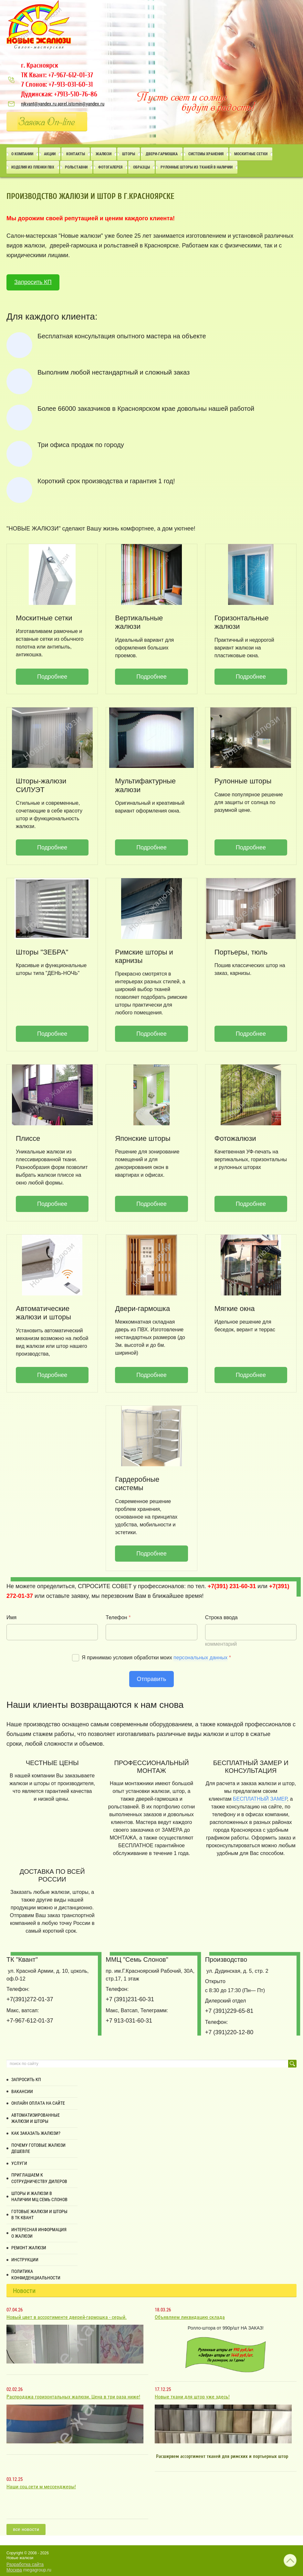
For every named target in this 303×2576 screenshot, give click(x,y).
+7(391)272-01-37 (29, 1999)
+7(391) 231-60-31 (232, 1586)
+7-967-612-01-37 (29, 2020)
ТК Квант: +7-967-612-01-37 (57, 75)
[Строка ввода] (251, 1632)
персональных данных (200, 1657)
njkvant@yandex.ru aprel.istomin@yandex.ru (62, 104)
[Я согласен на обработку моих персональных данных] (75, 1657)
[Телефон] (151, 1632)
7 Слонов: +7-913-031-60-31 (57, 84)
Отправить (151, 1679)
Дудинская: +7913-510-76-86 (59, 94)
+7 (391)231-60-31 (130, 1999)
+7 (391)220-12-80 (229, 2032)
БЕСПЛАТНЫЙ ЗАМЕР (260, 1799)
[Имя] (52, 1632)
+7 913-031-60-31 (129, 2020)
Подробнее (52, 676)
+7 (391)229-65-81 (229, 2011)
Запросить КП (33, 282)
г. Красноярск (39, 65)
